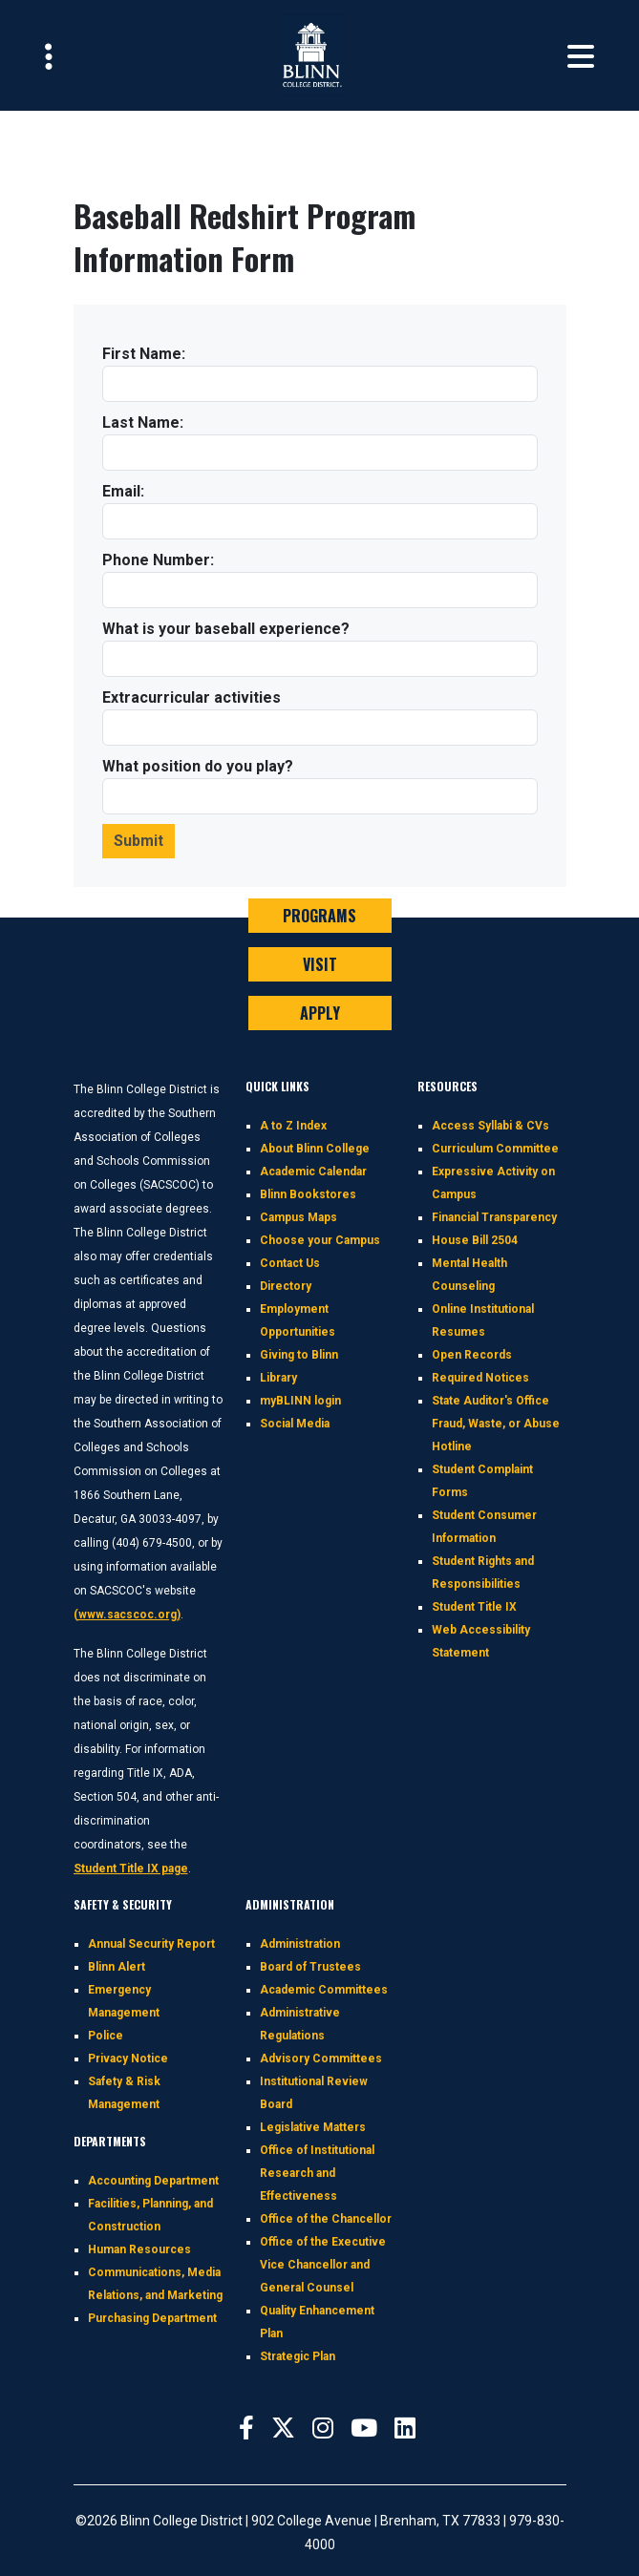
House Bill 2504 (475, 1240)
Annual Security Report (151, 1944)
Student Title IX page (131, 1868)
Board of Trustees (310, 1967)
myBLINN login (300, 1400)
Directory (285, 1286)
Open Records (472, 1355)
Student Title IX (474, 1607)
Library (278, 1377)
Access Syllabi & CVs (490, 1125)
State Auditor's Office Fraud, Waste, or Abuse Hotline (496, 1423)
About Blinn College (315, 1148)
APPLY (320, 1013)
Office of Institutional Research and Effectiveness (317, 2173)
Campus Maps (298, 1217)
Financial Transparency (494, 1217)
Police (105, 2035)
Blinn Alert (116, 1967)
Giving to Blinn (299, 1355)
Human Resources (139, 2249)
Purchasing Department (152, 2318)
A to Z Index (293, 1125)
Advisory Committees (321, 2058)
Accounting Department (153, 2180)
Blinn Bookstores (308, 1194)
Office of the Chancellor (326, 2219)
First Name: (143, 354)
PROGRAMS (319, 915)
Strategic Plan (297, 2356)
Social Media (295, 1423)
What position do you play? (197, 766)
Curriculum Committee (495, 1148)
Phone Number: (158, 560)
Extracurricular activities (191, 697)
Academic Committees (324, 1989)
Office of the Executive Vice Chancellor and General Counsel (323, 2264)
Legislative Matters (313, 2127)
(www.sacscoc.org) (127, 1614)
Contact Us (290, 1263)
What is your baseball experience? (226, 629)
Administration (300, 1944)
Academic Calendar (313, 1171)
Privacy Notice (128, 2058)
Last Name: (142, 422)
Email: (123, 491)
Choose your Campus (320, 1240)
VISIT (320, 964)
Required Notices (480, 1377)
